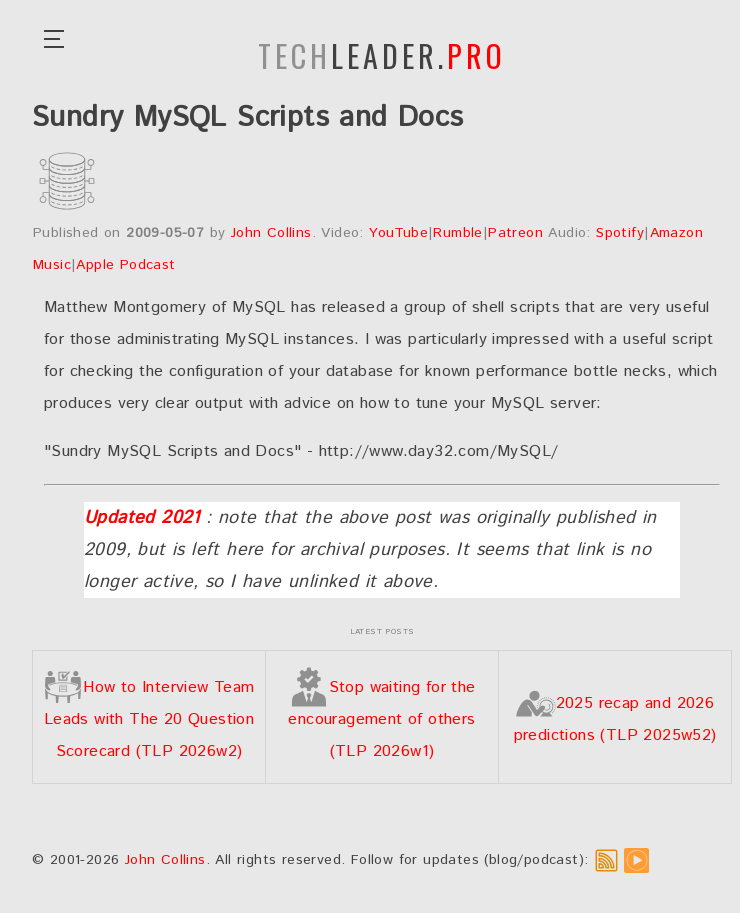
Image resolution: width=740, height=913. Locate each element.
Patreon (515, 233)
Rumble (457, 233)
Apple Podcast (125, 265)
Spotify (620, 233)
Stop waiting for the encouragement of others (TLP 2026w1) (381, 719)
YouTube (398, 233)
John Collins (271, 233)
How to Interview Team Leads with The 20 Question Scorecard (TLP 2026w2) (148, 719)
